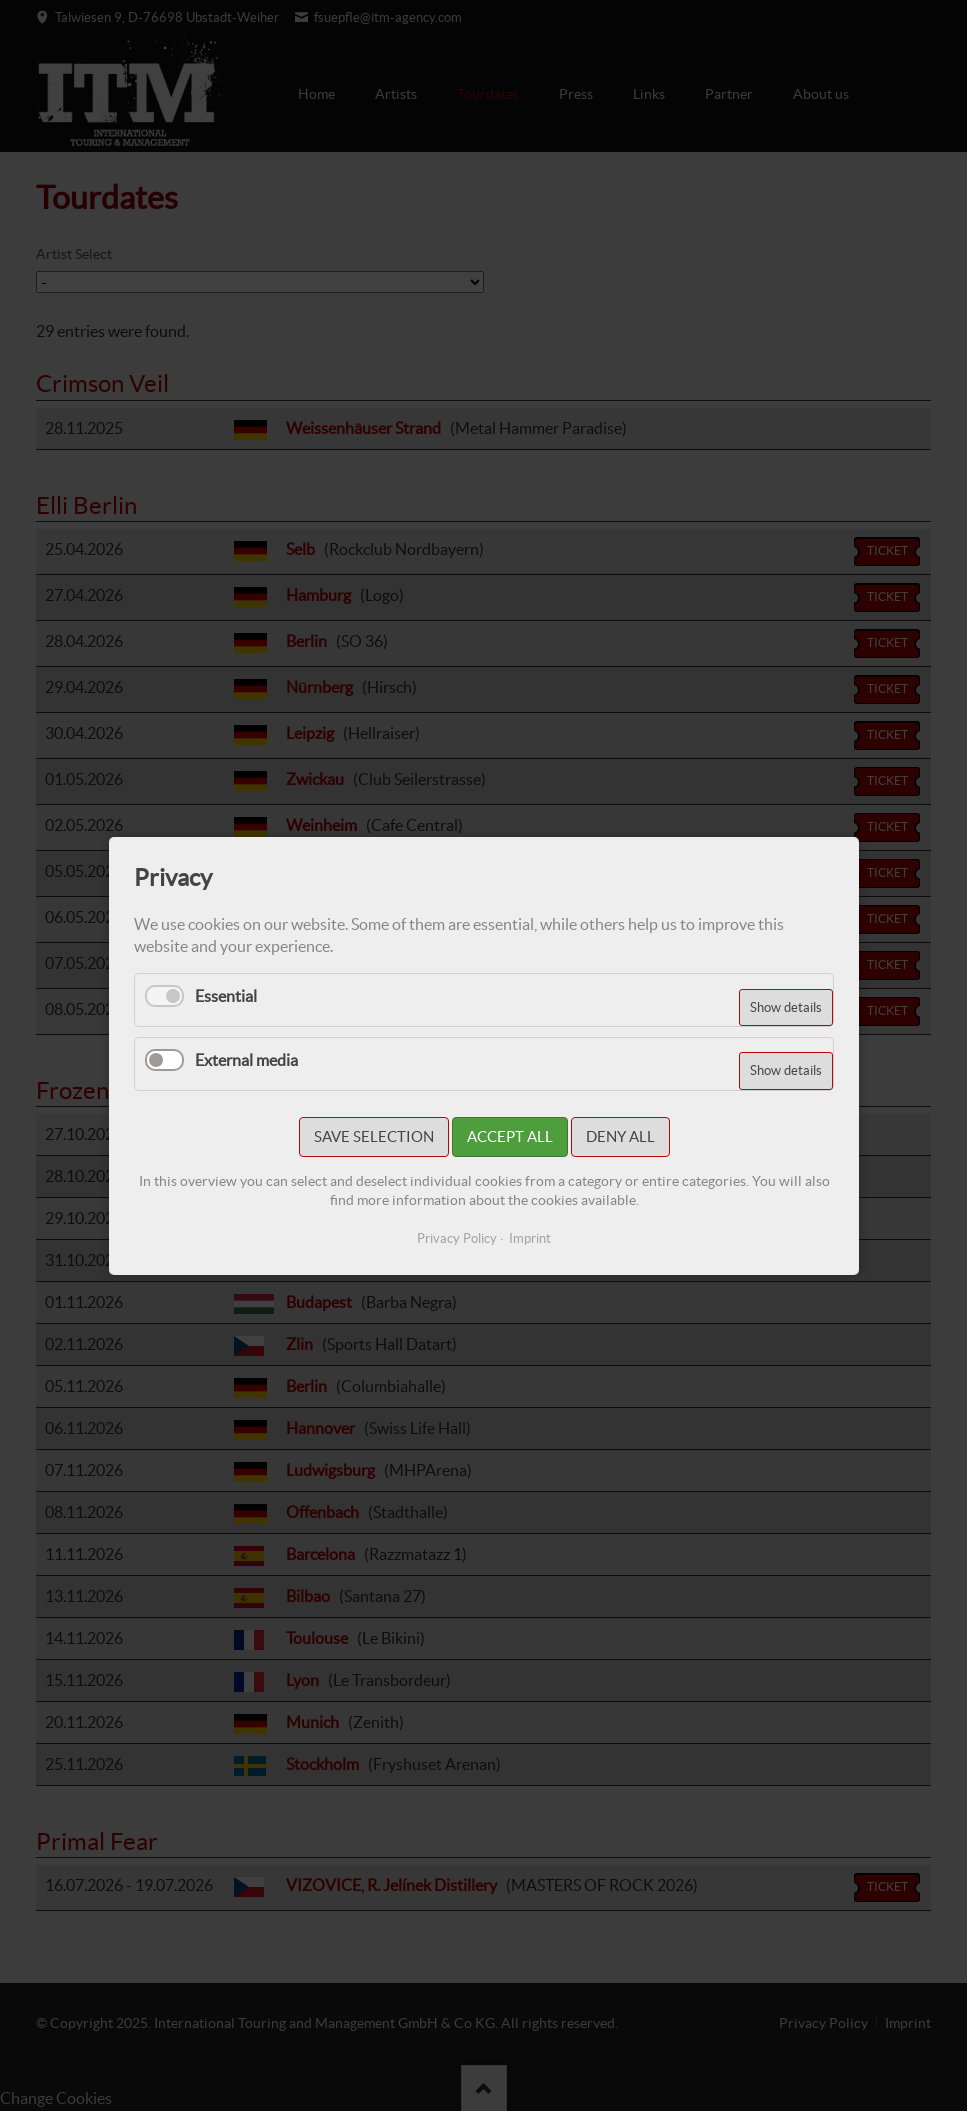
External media (246, 1059)
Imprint (530, 1238)
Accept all (509, 1136)
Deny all (619, 1136)
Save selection (373, 1136)
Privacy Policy (457, 1238)
